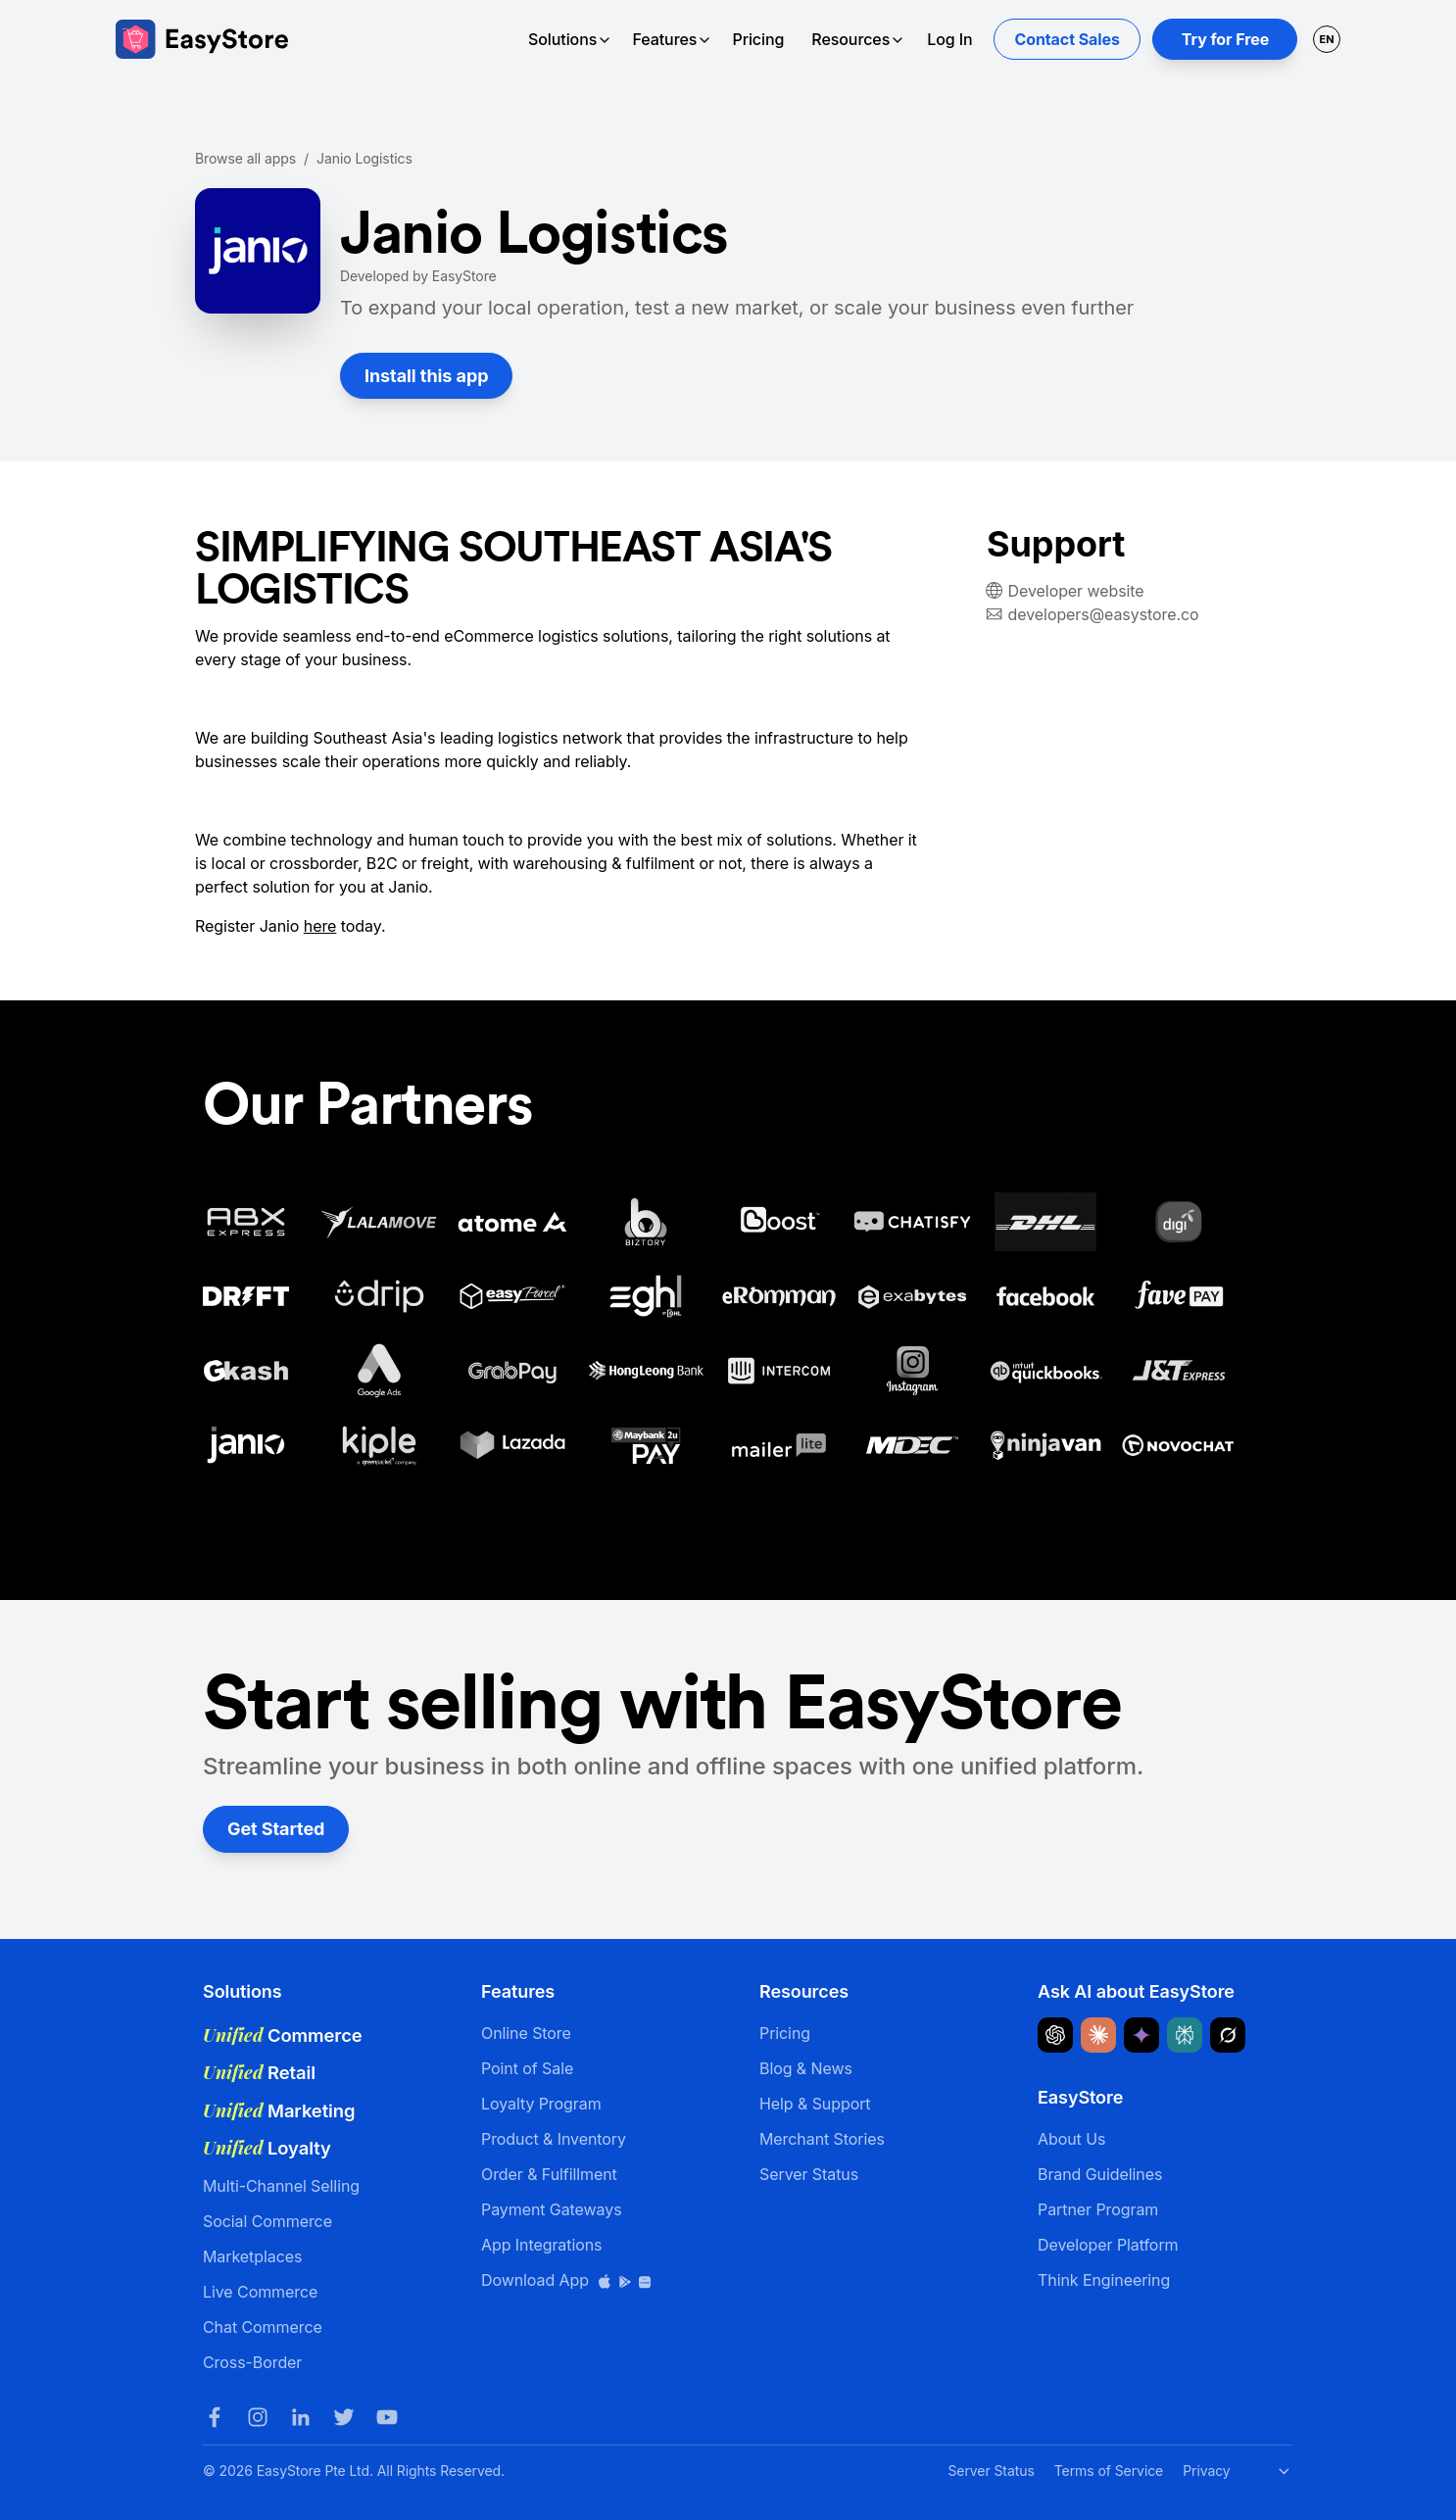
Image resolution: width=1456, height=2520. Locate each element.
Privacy (1206, 2470)
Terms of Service (1108, 2470)
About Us (1071, 2139)
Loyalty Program (541, 2103)
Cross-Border (252, 2362)
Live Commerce (260, 2292)
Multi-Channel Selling (281, 2186)
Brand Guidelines (1100, 2174)
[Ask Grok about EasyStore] (1227, 2035)
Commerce (283, 2035)
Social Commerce (267, 2221)
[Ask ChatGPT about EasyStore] (1055, 2035)
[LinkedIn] (301, 2417)
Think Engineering (1104, 2280)
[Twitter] (344, 2417)
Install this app (426, 375)
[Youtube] (387, 2417)
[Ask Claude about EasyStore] (1098, 2035)
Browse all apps (245, 158)
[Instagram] (257, 2417)
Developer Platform (1108, 2244)
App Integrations (541, 2244)
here (320, 926)
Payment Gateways (551, 2209)
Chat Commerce (262, 2327)
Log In (949, 39)
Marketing (279, 2110)
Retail (259, 2072)
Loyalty (267, 2147)
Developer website (1076, 591)
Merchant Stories (822, 2139)
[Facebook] (214, 2417)
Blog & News (805, 2068)
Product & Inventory (553, 2139)
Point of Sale (527, 2068)
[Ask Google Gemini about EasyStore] (1141, 2035)
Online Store (526, 2033)
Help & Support (815, 2103)
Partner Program (1098, 2209)
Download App (567, 2280)
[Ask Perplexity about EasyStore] (1184, 2035)
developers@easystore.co (1103, 614)
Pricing (758, 39)
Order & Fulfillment (549, 2174)
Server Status (808, 2174)
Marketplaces (252, 2256)
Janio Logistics (364, 158)
